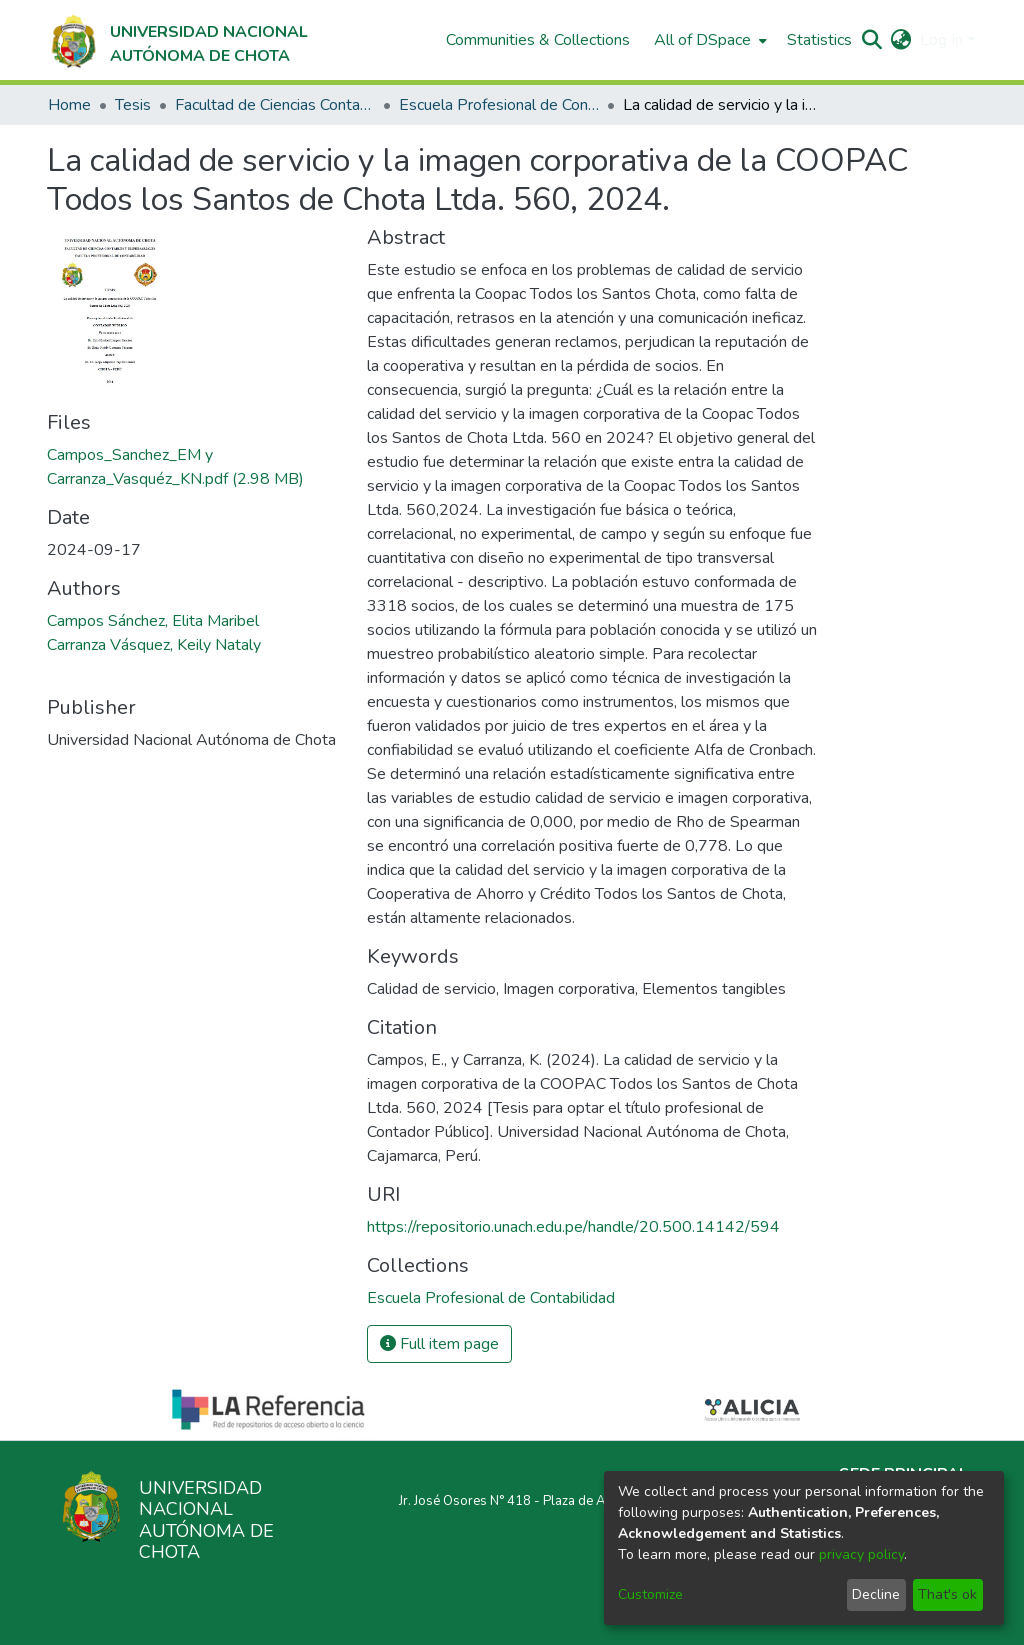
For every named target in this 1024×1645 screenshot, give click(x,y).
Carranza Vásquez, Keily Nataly (154, 645)
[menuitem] (708, 40)
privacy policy (861, 1554)
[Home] (177, 40)
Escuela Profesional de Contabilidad (499, 105)
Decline (876, 1594)
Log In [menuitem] (941, 40)
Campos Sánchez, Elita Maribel (153, 621)
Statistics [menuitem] (819, 40)
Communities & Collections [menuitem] (538, 40)
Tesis (133, 105)
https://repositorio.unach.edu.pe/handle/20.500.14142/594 (573, 1227)
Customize (650, 1594)
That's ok (947, 1594)
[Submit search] (872, 40)
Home (69, 105)
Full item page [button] (439, 1344)
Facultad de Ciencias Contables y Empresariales (275, 105)
